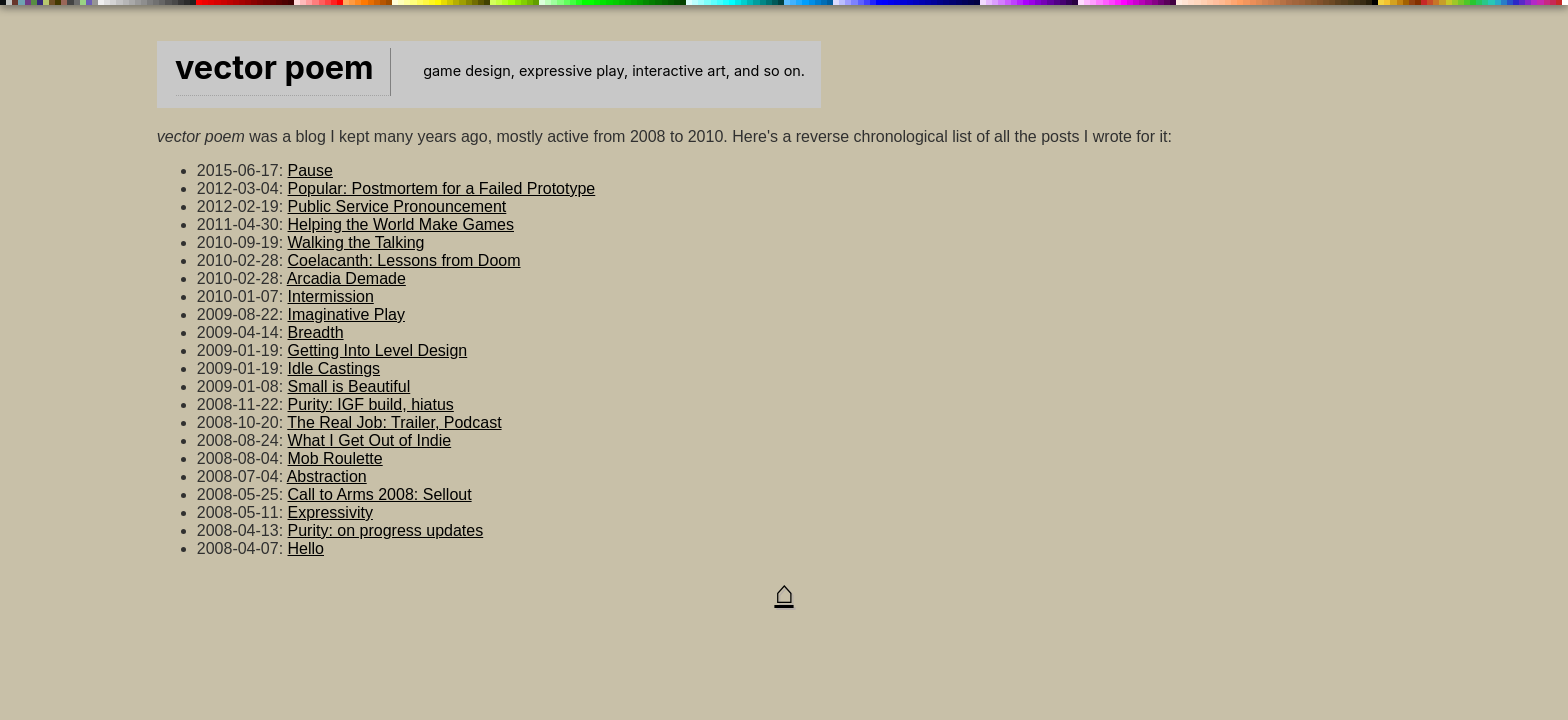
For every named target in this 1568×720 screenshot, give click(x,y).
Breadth (316, 332)
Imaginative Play (346, 314)
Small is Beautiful (349, 386)
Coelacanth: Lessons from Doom (404, 260)
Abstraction (327, 476)
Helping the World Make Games (401, 224)
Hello (306, 548)
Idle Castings (334, 368)
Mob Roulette (335, 458)
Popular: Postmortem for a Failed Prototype (442, 188)
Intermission (331, 296)
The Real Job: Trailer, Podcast (394, 422)
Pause (310, 170)
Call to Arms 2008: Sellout (380, 494)
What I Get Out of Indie (370, 440)
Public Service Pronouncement (397, 206)
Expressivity (330, 512)
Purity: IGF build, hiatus (371, 404)
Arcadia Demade (346, 278)
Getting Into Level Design (378, 350)
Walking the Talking (356, 242)
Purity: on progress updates (386, 530)
